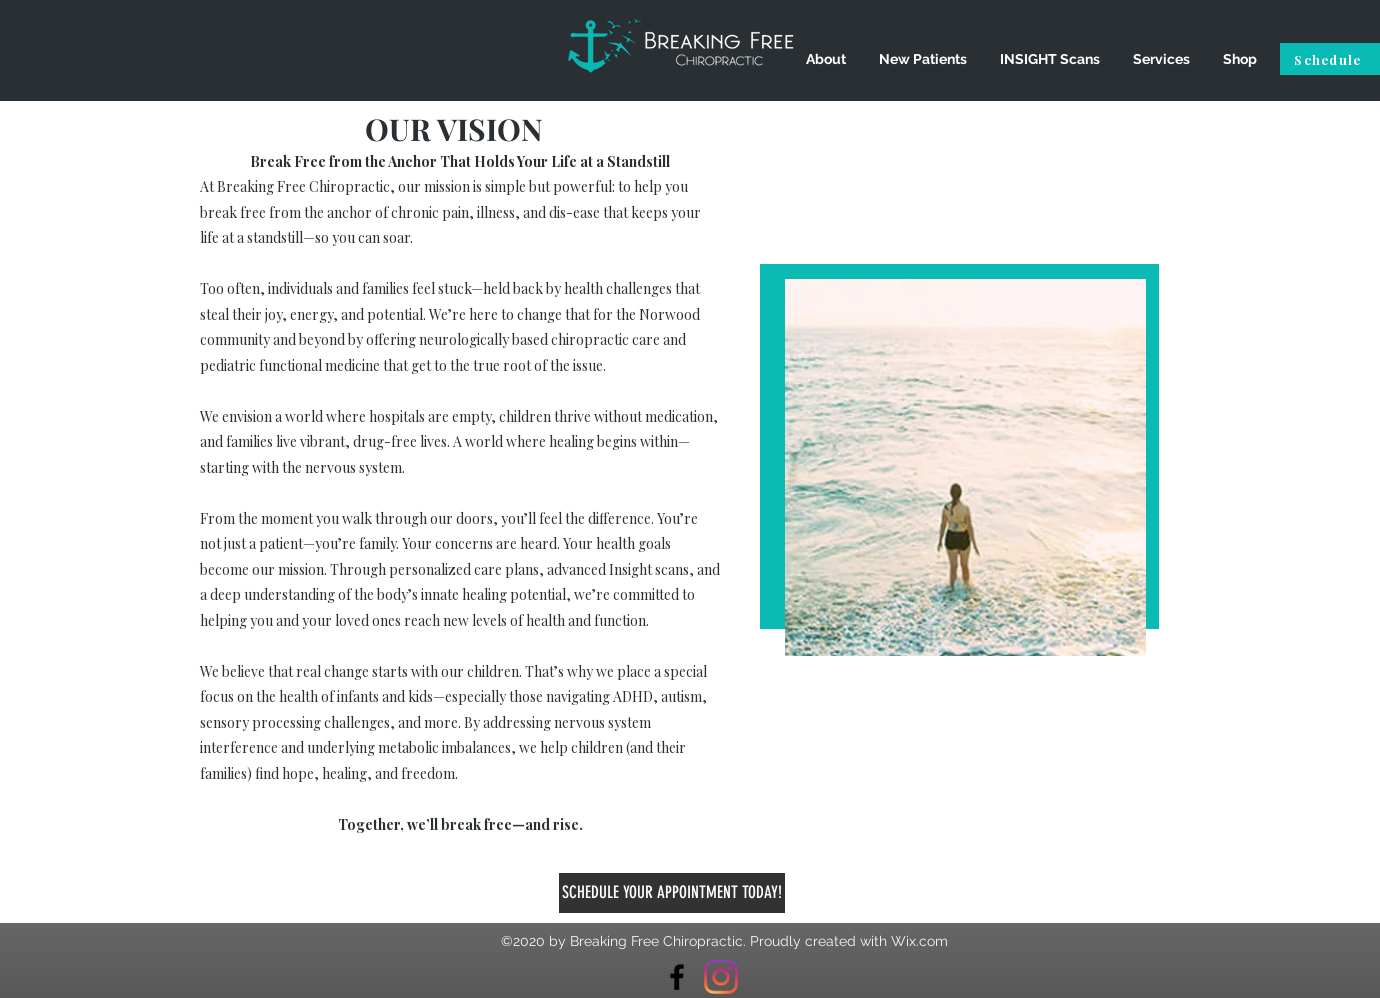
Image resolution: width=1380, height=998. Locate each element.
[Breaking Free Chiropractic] (677, 977)
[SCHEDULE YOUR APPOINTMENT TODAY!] (672, 893)
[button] (825, 59)
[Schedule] (1330, 59)
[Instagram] (721, 977)
